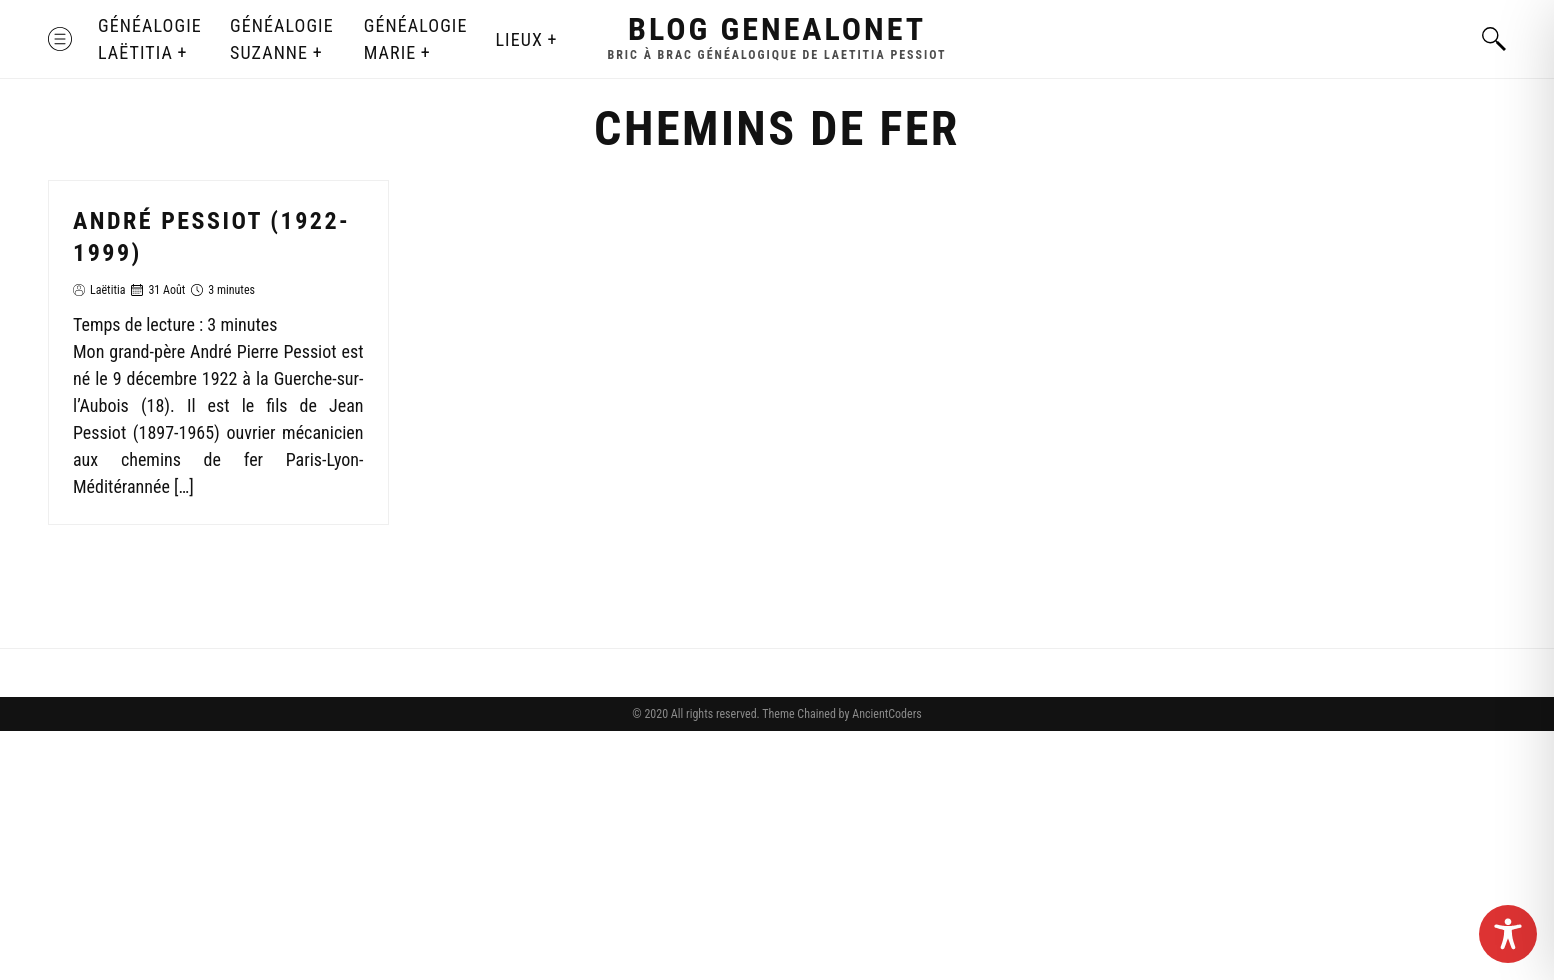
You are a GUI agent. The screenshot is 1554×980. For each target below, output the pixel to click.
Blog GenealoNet (777, 29)
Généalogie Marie (416, 39)
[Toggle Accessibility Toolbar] (1508, 934)
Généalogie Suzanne (282, 39)
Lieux (518, 39)
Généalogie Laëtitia (150, 39)
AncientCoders (885, 714)
